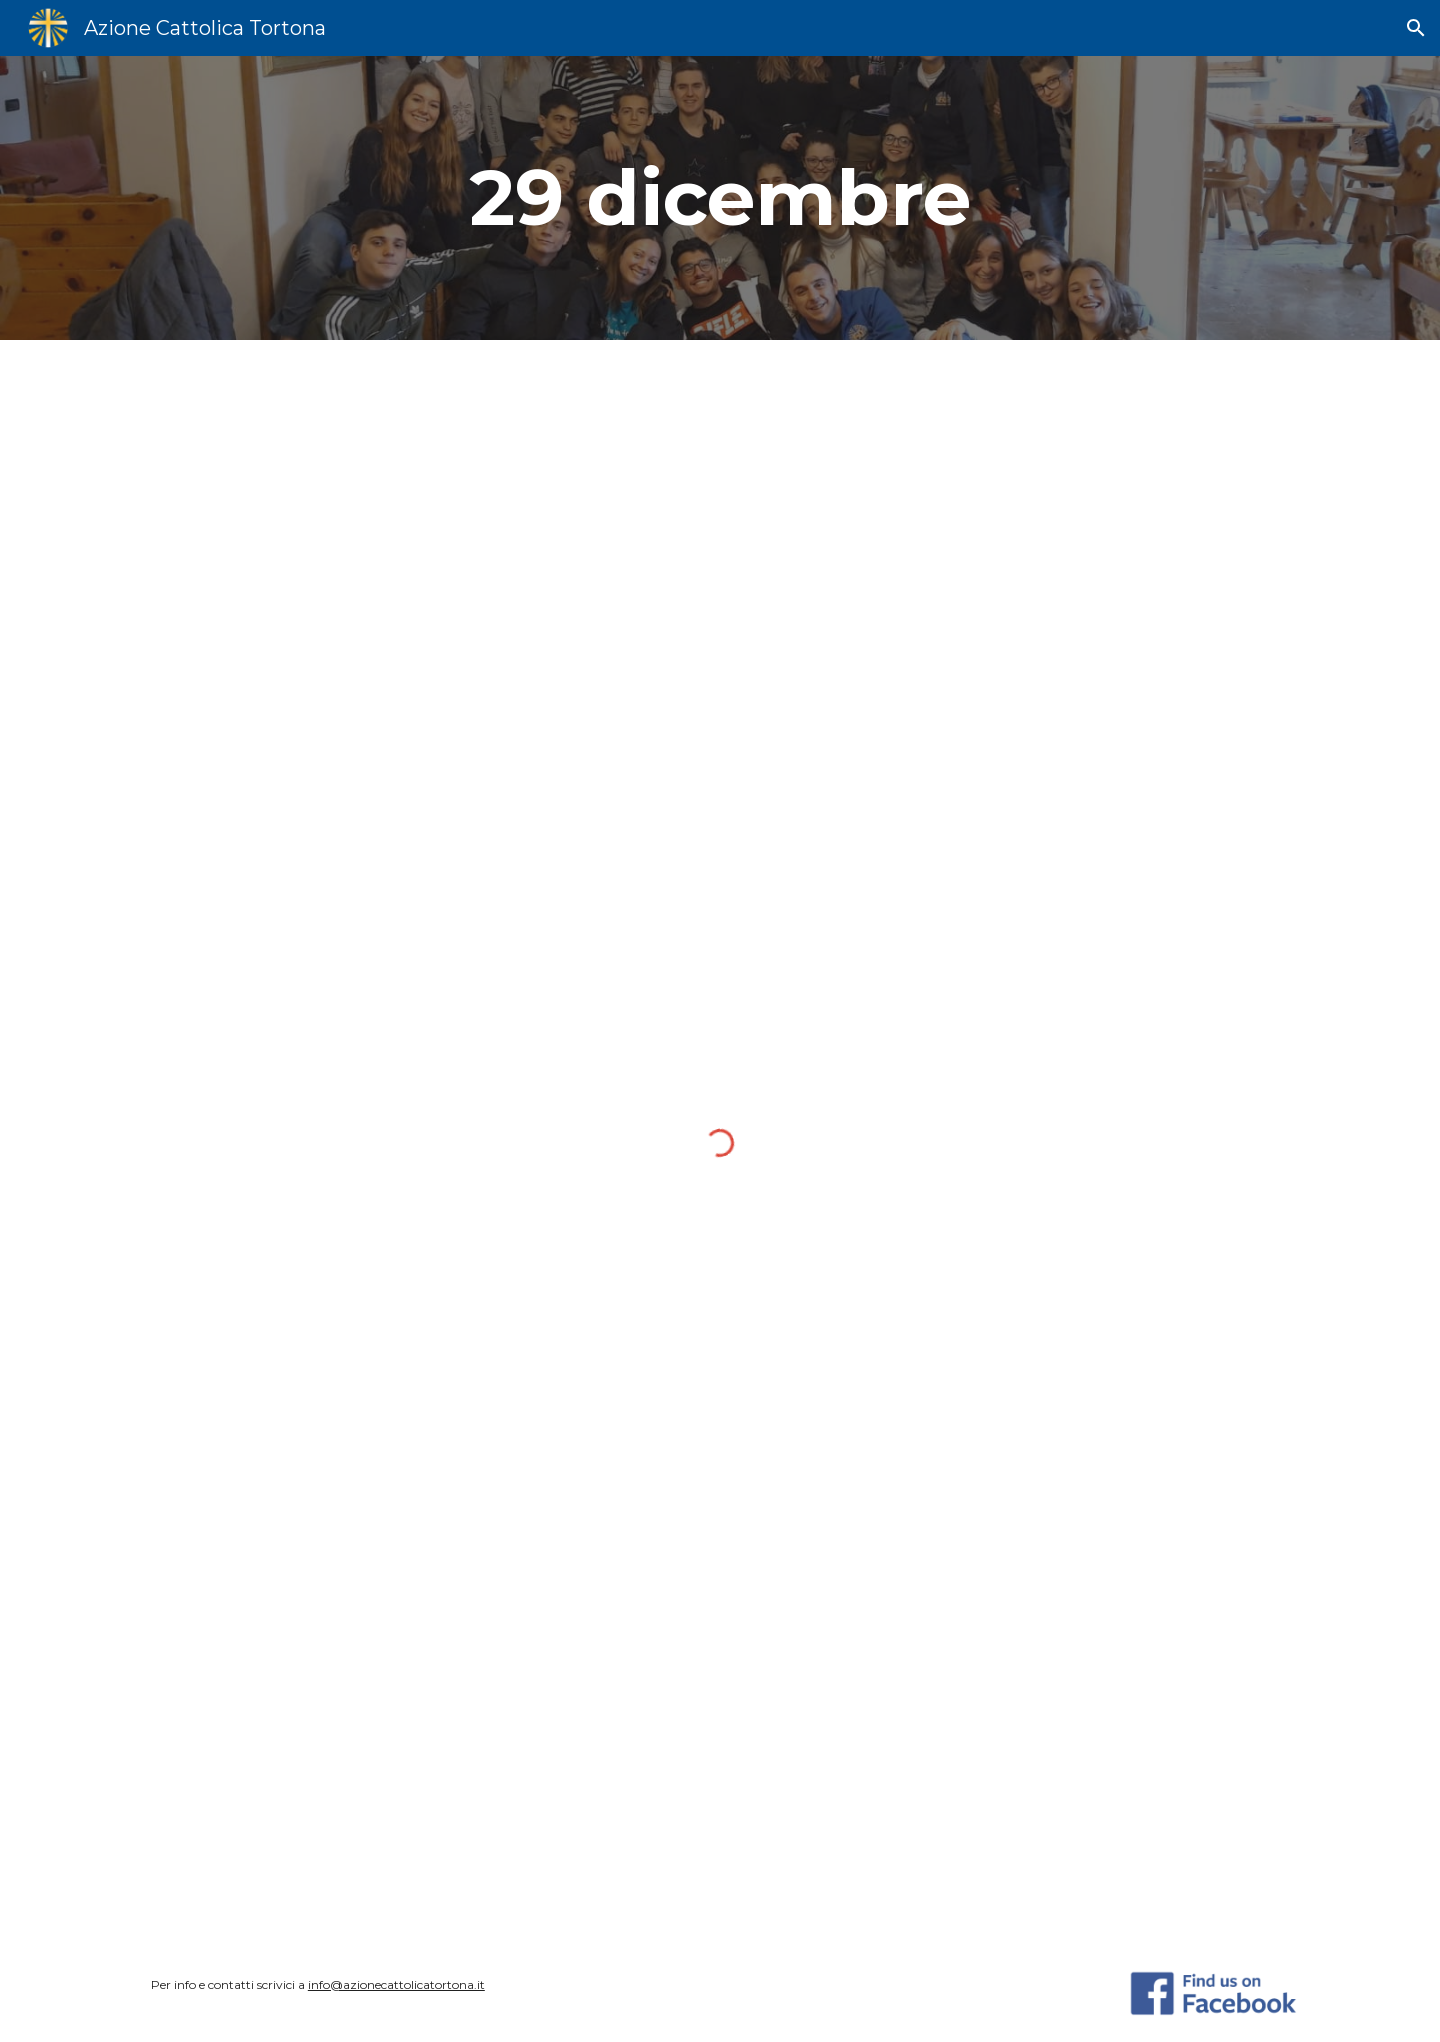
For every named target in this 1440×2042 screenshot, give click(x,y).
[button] (1416, 28)
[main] (720, 198)
